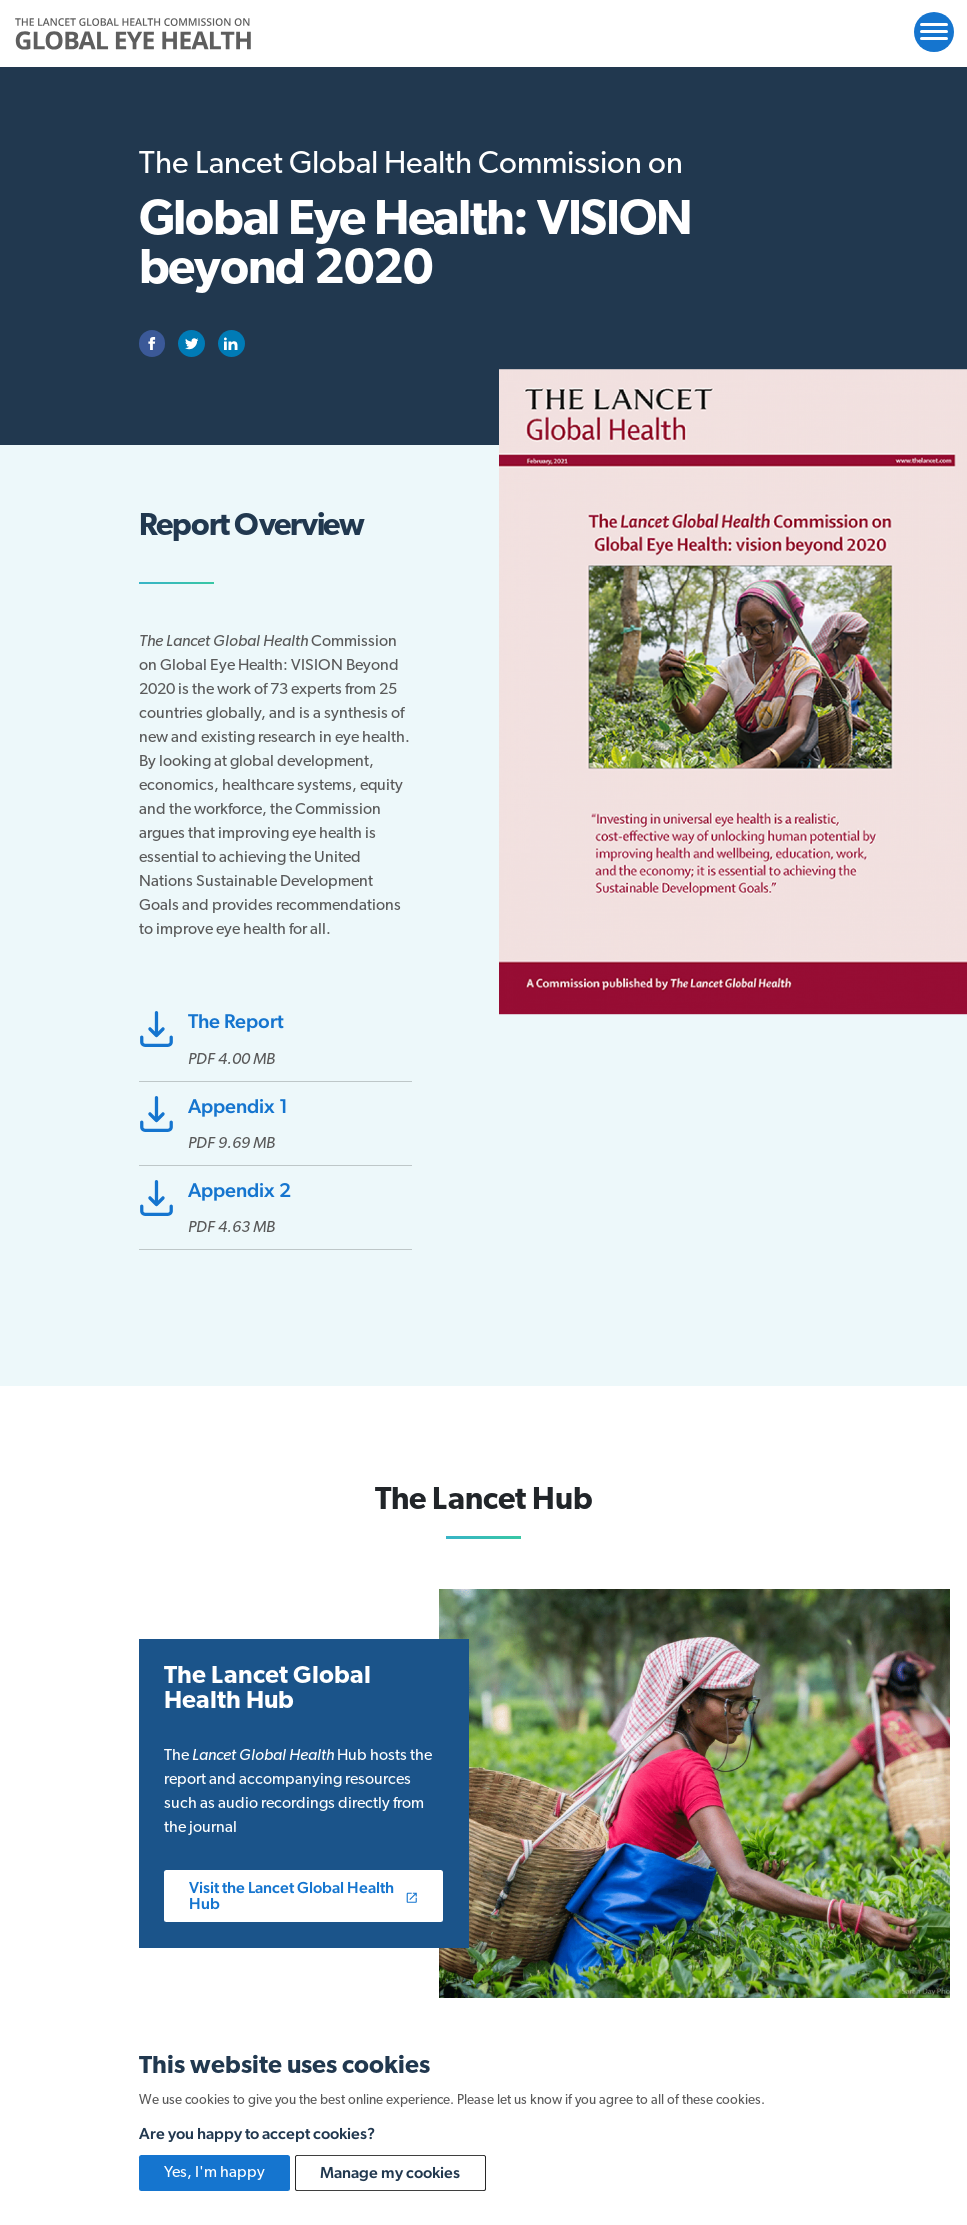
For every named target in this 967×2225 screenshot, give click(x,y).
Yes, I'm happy (214, 2173)
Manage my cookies (390, 2172)
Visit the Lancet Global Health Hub (303, 1895)
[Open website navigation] (934, 32)
